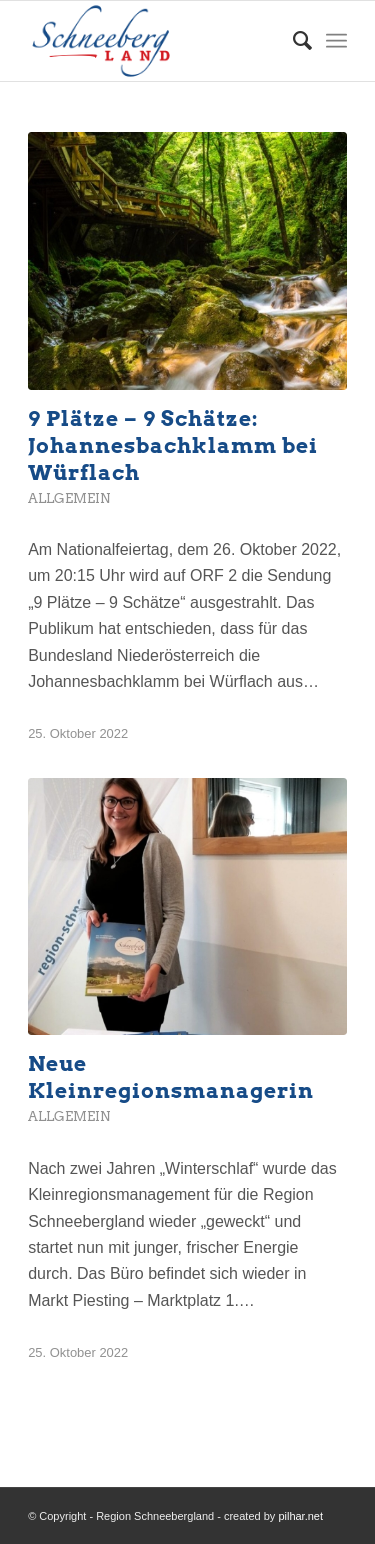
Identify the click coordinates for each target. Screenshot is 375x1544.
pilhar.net (300, 1516)
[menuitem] (292, 41)
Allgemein (69, 498)
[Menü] (336, 41)
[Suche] (292, 41)
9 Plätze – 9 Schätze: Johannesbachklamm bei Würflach (173, 445)
